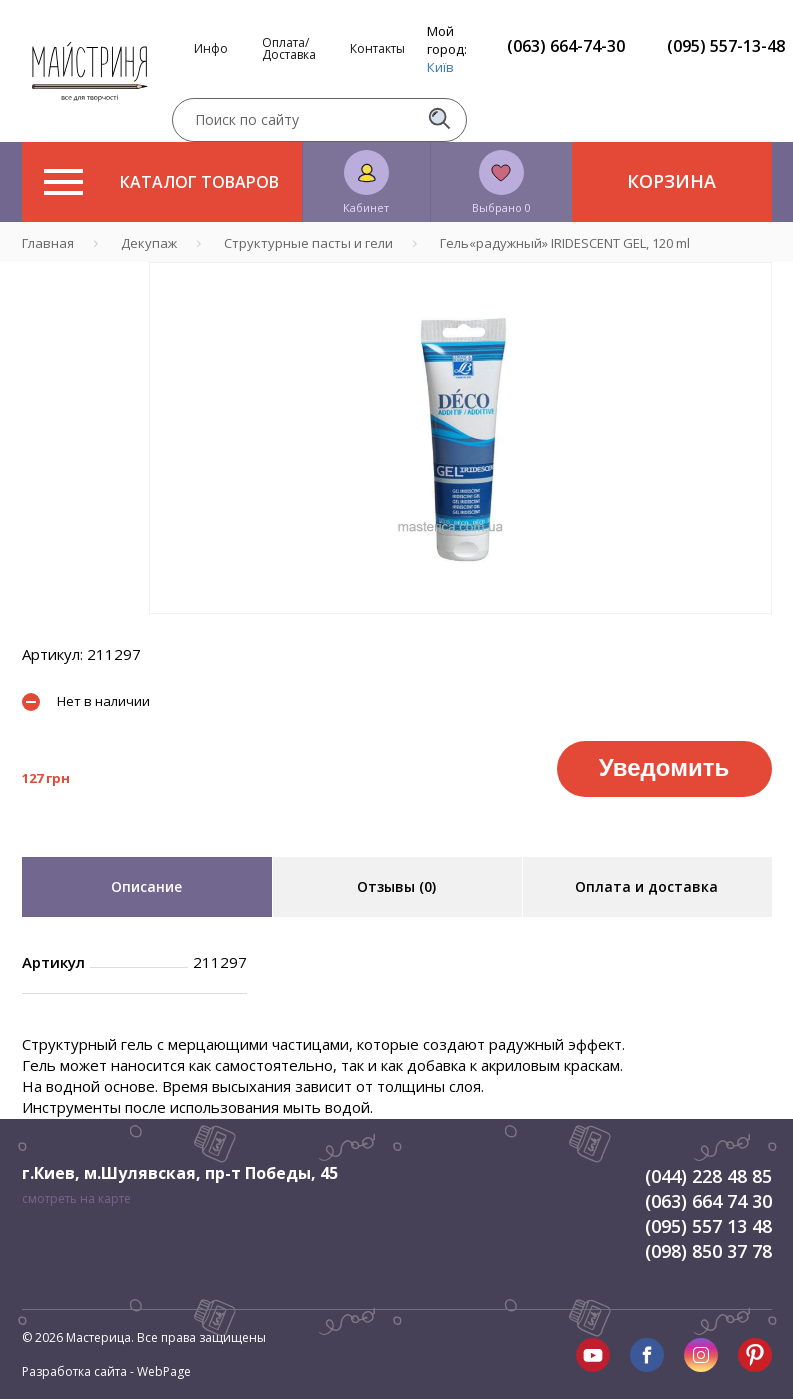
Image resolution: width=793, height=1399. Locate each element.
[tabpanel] (460, 438)
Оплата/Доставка (289, 49)
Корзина (671, 181)
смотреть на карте (76, 1198)
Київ (440, 67)
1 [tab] (460, 628)
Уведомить (664, 767)
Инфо (211, 49)
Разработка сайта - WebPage (106, 1371)
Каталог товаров (161, 182)
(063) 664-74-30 (566, 46)
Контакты (377, 49)
